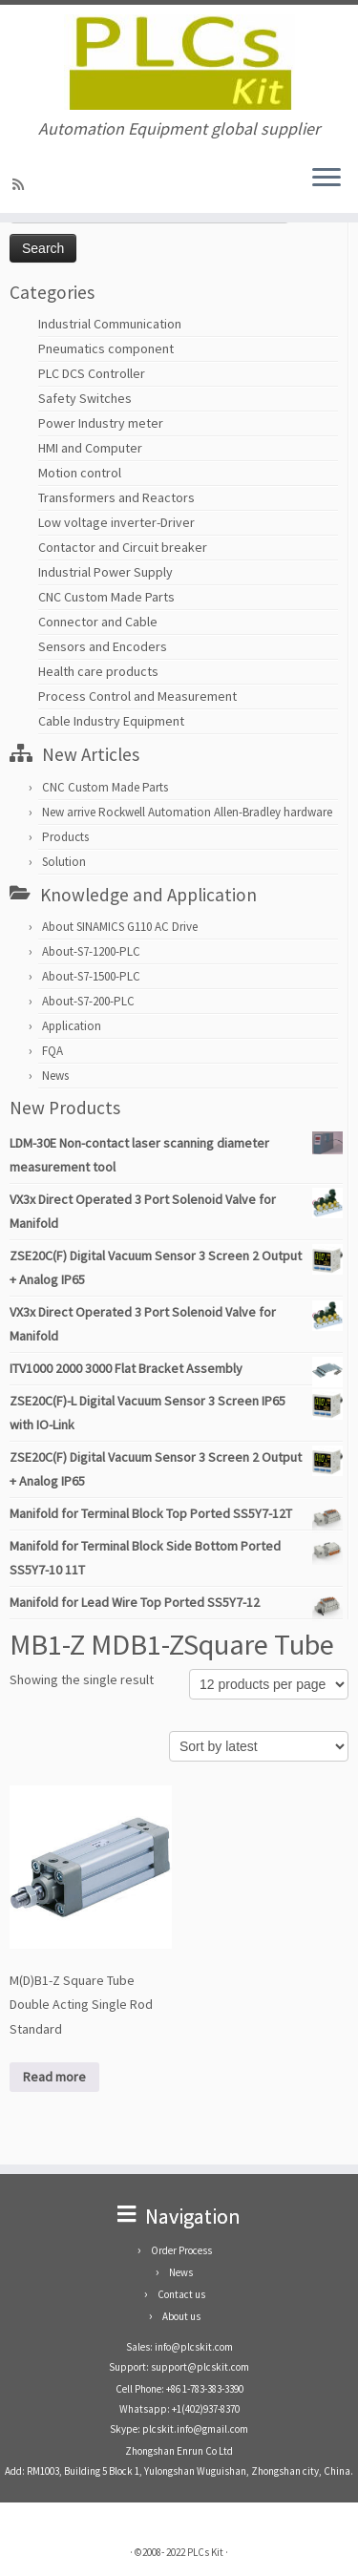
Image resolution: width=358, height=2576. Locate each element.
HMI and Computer (90, 447)
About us (181, 2316)
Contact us (181, 2294)
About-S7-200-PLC (88, 1001)
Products (65, 837)
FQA (52, 1051)
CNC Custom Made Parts (106, 596)
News (55, 1075)
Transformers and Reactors (116, 497)
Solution (64, 862)
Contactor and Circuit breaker (122, 547)
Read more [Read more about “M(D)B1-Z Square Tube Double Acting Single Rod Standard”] (54, 2076)
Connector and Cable (98, 621)
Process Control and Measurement (137, 696)
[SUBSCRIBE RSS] (21, 184)
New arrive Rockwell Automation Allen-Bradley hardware (187, 812)
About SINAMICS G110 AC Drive (120, 926)
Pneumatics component (106, 348)
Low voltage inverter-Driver (116, 522)
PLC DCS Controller (91, 373)
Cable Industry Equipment (111, 720)
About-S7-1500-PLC (91, 976)
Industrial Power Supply (105, 572)
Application (71, 1026)
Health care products (98, 671)
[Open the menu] (326, 178)
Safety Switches (85, 398)
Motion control (79, 472)
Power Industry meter (100, 423)
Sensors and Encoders (102, 646)
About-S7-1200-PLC (91, 951)
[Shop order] (258, 1746)
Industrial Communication (109, 323)
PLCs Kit (205, 2552)
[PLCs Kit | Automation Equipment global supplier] (179, 62)
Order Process (181, 2250)
